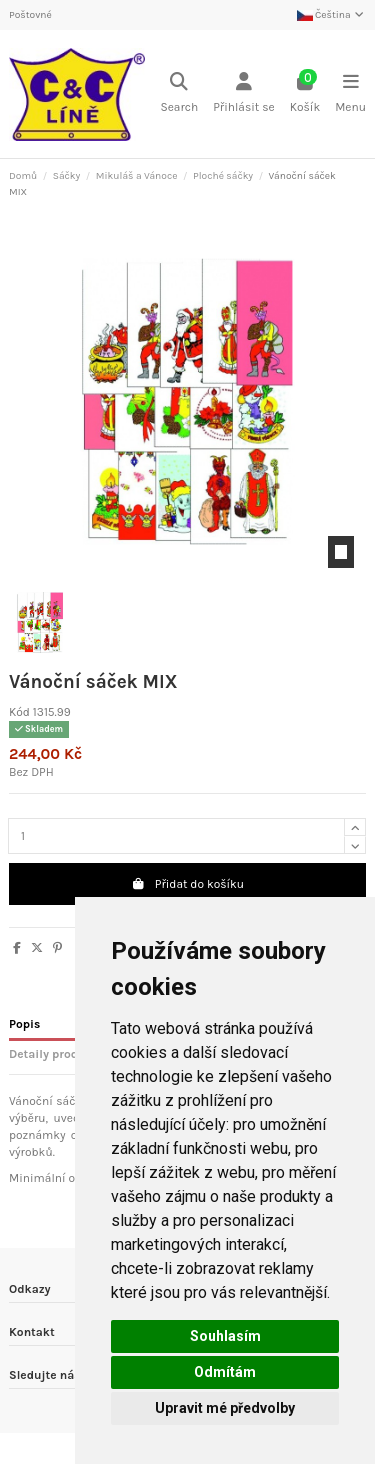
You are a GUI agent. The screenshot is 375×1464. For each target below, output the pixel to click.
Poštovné (30, 15)
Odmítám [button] (225, 1372)
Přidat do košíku (187, 884)
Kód (19, 712)
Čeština (331, 15)
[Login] (244, 94)
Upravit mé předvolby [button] (225, 1408)
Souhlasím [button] (225, 1336)
